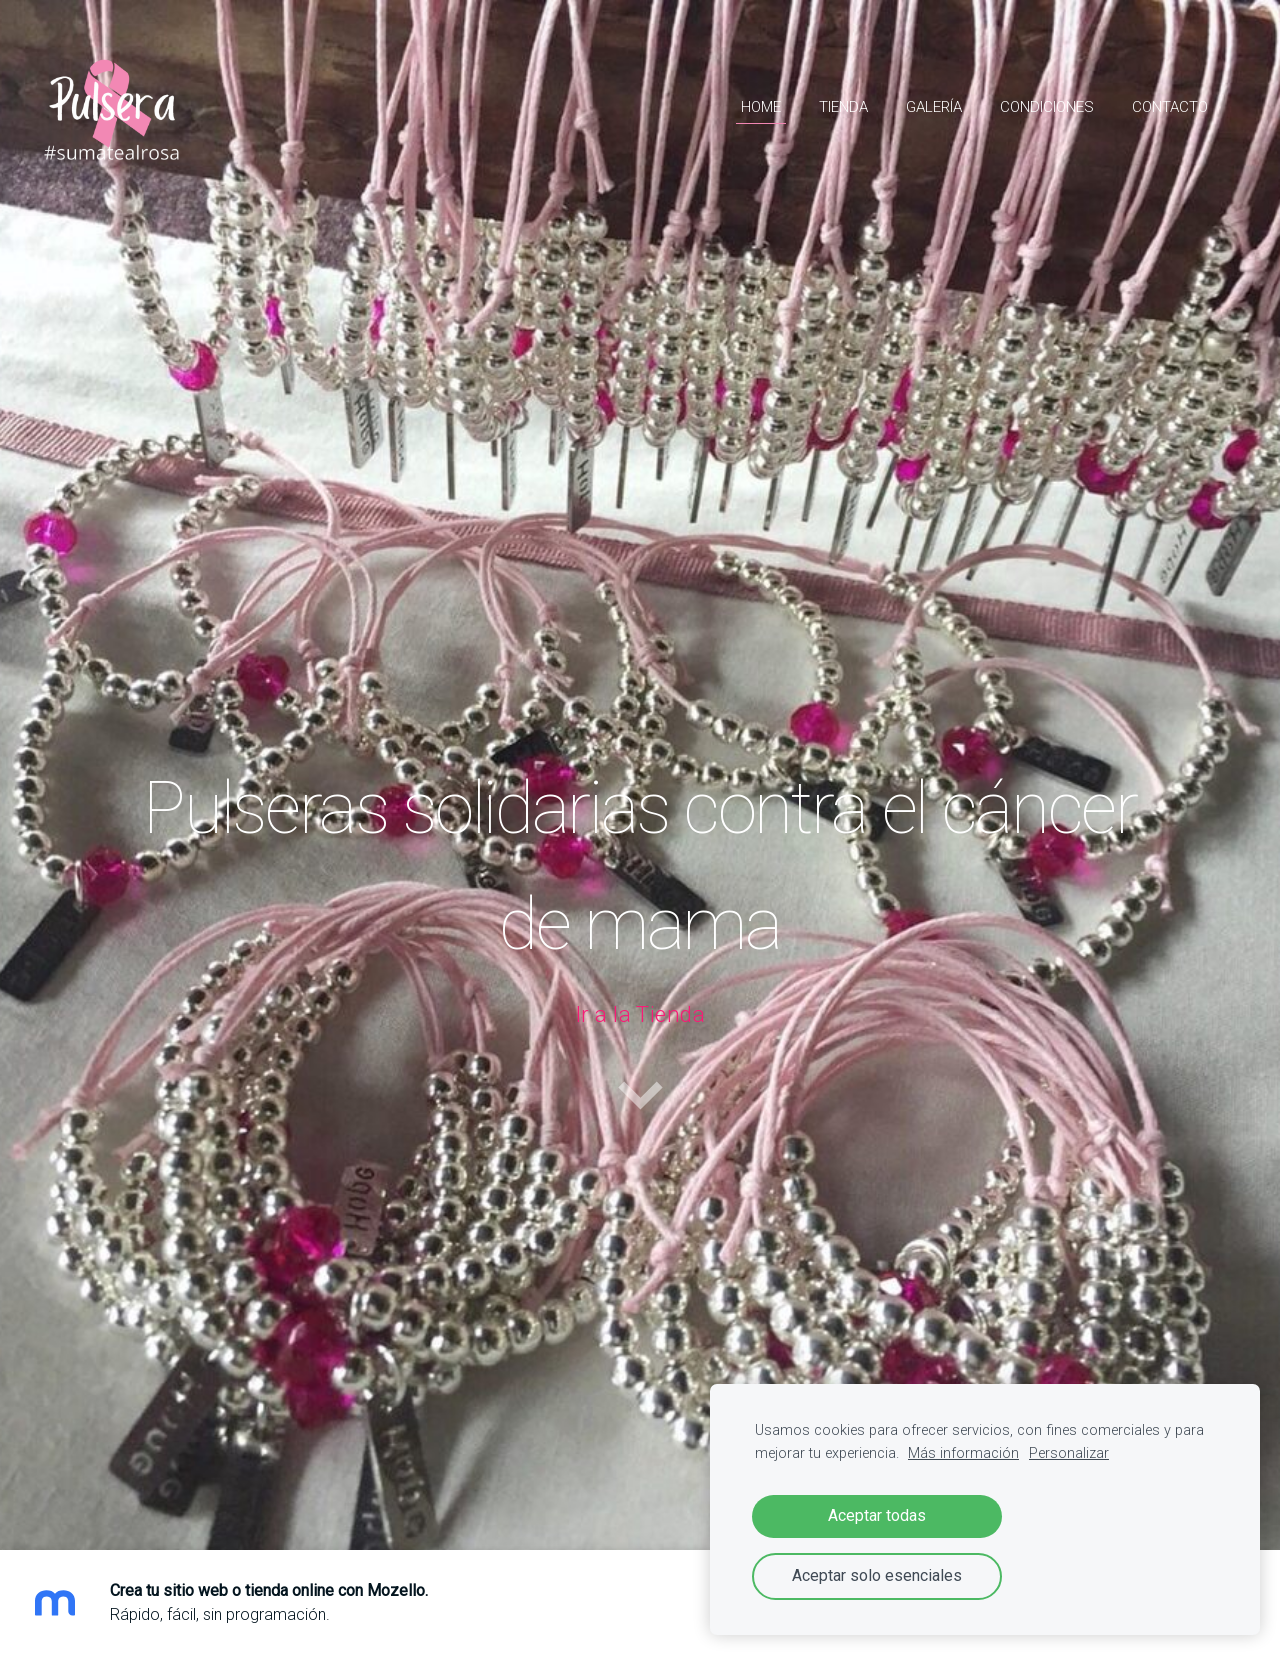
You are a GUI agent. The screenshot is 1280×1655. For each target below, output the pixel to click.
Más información (963, 1453)
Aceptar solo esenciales (877, 1575)
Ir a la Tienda (640, 1014)
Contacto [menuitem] (1170, 107)
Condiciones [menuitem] (1047, 107)
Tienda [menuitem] (843, 107)
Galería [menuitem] (934, 107)
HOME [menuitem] (761, 107)
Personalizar (1069, 1453)
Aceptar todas (877, 1515)
